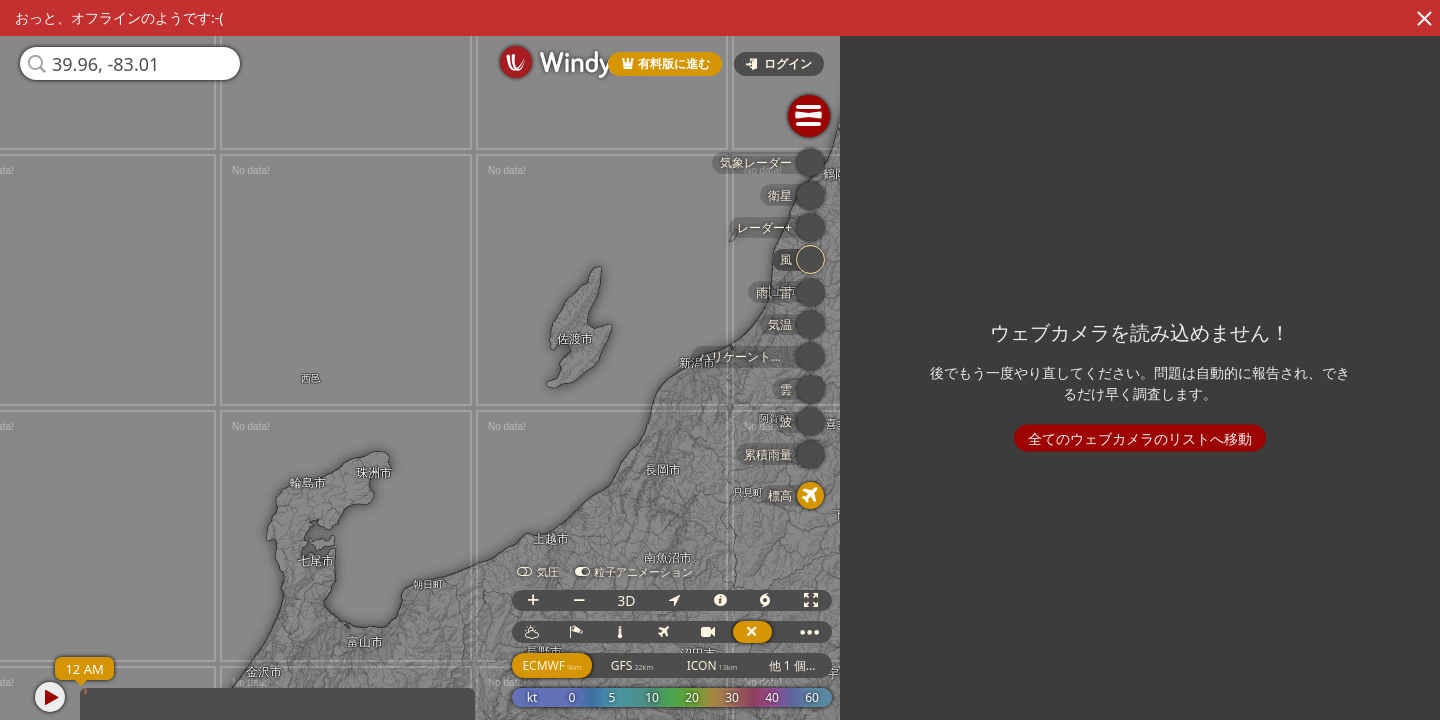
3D (627, 600)
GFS (633, 665)
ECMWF (553, 665)
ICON (713, 665)
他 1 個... (793, 665)
